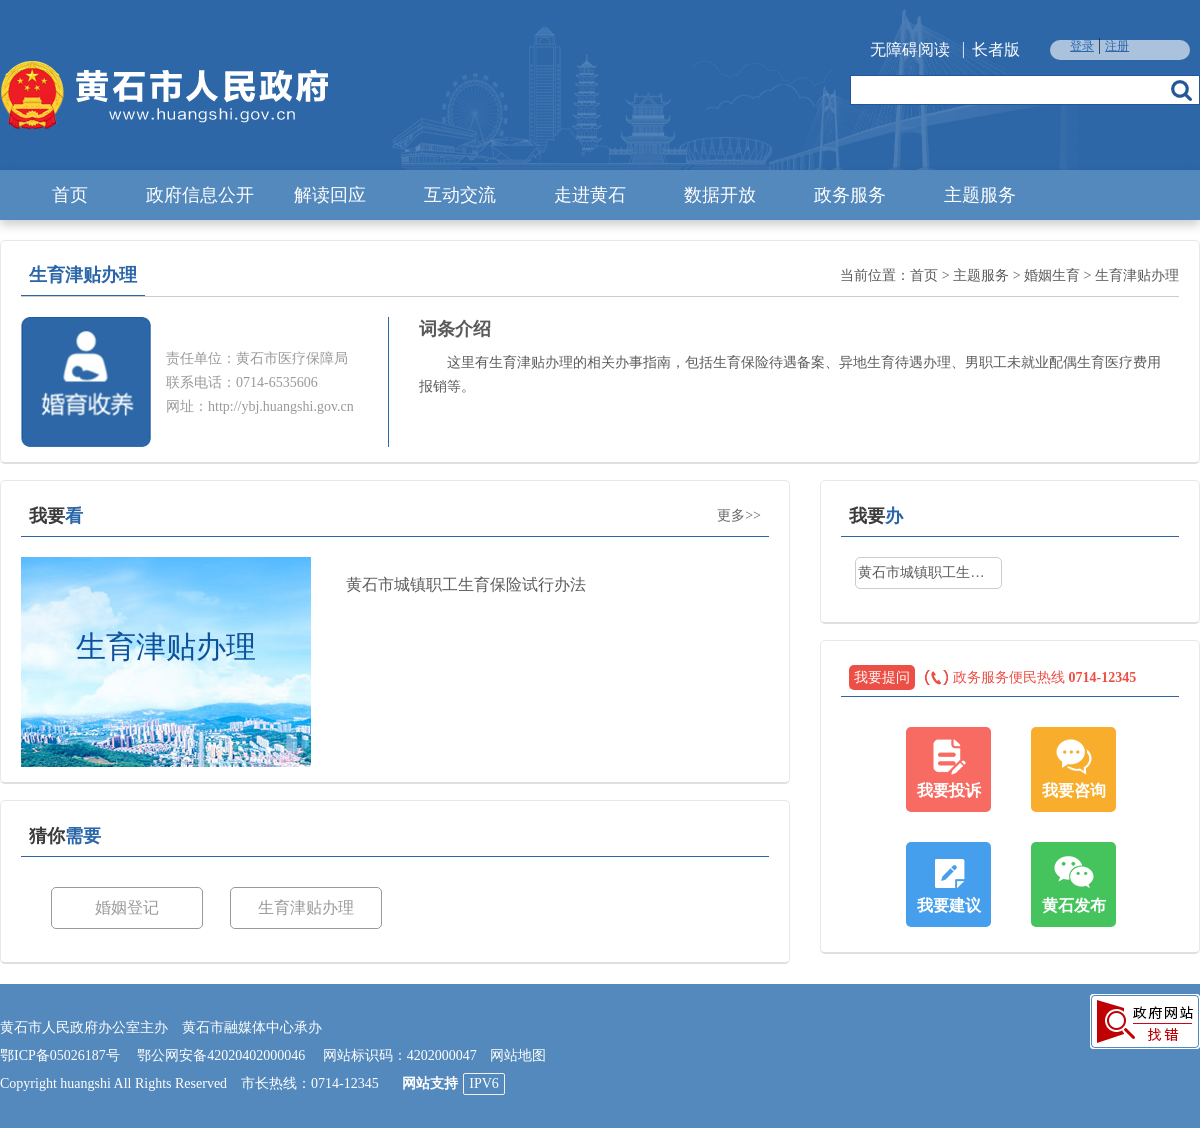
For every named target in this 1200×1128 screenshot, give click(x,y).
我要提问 (882, 677)
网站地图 (518, 1055)
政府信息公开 (200, 195)
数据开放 (720, 195)
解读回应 (330, 195)
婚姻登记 (127, 907)
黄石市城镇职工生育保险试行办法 (466, 584)
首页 (70, 195)
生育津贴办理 (1137, 275)
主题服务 (980, 195)
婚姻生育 (1052, 275)
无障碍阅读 (910, 49)
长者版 (996, 49)
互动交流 (460, 195)
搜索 (1181, 90)
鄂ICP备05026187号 (60, 1055)
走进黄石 (590, 195)
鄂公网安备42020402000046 (221, 1055)
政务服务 (850, 195)
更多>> (739, 515)
